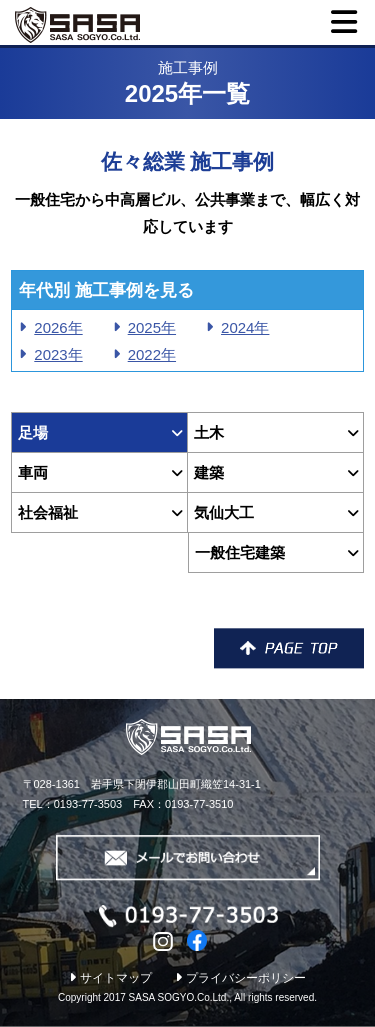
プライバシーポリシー (240, 978)
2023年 (58, 354)
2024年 (245, 327)
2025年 (152, 327)
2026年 (58, 327)
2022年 (152, 354)
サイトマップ (110, 978)
